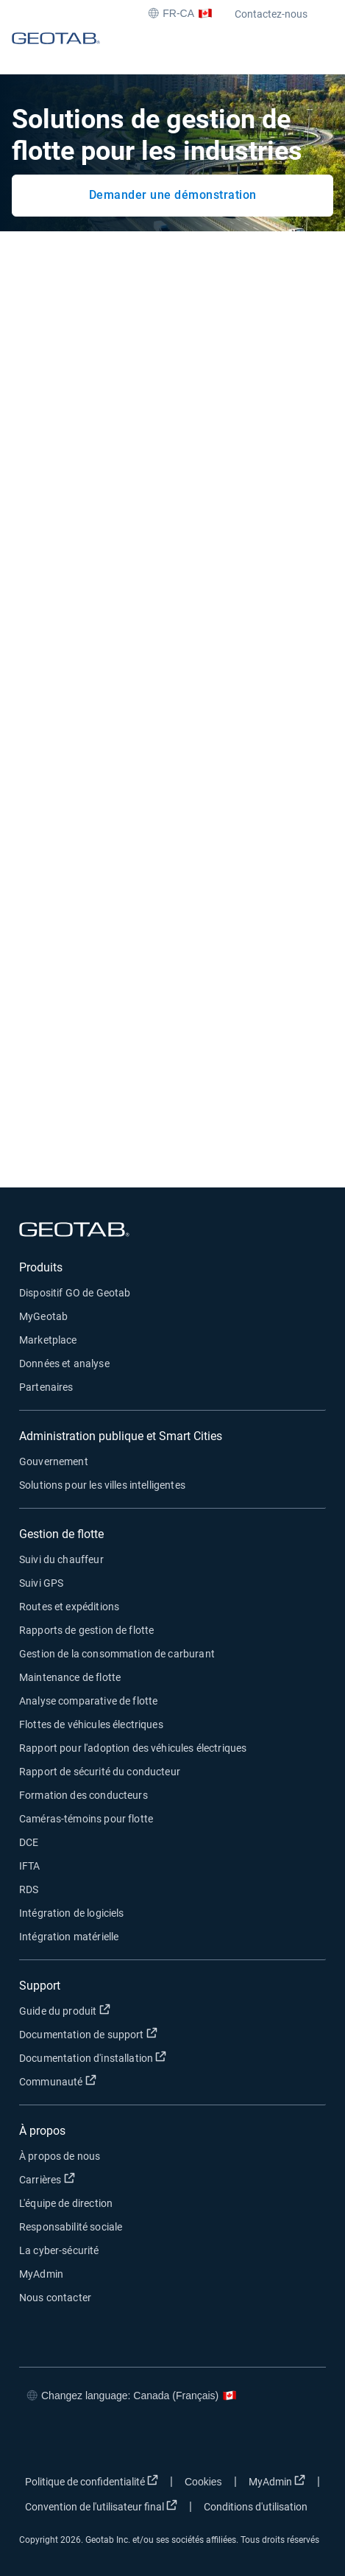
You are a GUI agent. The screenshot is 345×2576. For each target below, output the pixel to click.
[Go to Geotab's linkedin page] (122, 2439)
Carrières (47, 2179)
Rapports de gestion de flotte (86, 1630)
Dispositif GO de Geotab (74, 1293)
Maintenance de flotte (70, 1677)
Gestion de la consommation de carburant (117, 1654)
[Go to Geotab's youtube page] (166, 2439)
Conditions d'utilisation (255, 2507)
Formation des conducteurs (83, 1795)
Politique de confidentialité (91, 2481)
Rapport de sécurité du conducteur (99, 1771)
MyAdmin (41, 2274)
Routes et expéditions (69, 1606)
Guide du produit (64, 2010)
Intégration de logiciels (71, 1913)
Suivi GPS (41, 1583)
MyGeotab (43, 1316)
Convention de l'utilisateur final (101, 2506)
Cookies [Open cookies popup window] (203, 2482)
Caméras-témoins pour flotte (86, 1819)
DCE (28, 1842)
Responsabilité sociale (70, 2227)
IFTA (29, 1866)
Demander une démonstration (173, 195)
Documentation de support (88, 2033)
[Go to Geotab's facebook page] (34, 2439)
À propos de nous (59, 2156)
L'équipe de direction (66, 2203)
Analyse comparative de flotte (88, 1701)
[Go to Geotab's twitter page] (78, 2439)
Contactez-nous (271, 14)
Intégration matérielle (68, 1936)
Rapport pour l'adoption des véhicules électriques (132, 1748)
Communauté (57, 2081)
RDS (28, 1889)
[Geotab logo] (56, 51)
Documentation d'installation (92, 2057)
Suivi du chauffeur (61, 1559)
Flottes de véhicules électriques (91, 1724)
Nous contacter (55, 2297)
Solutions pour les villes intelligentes (102, 1485)
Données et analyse (64, 1363)
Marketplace (48, 1340)
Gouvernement (53, 1461)
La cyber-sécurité (59, 2250)
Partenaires (46, 1387)
